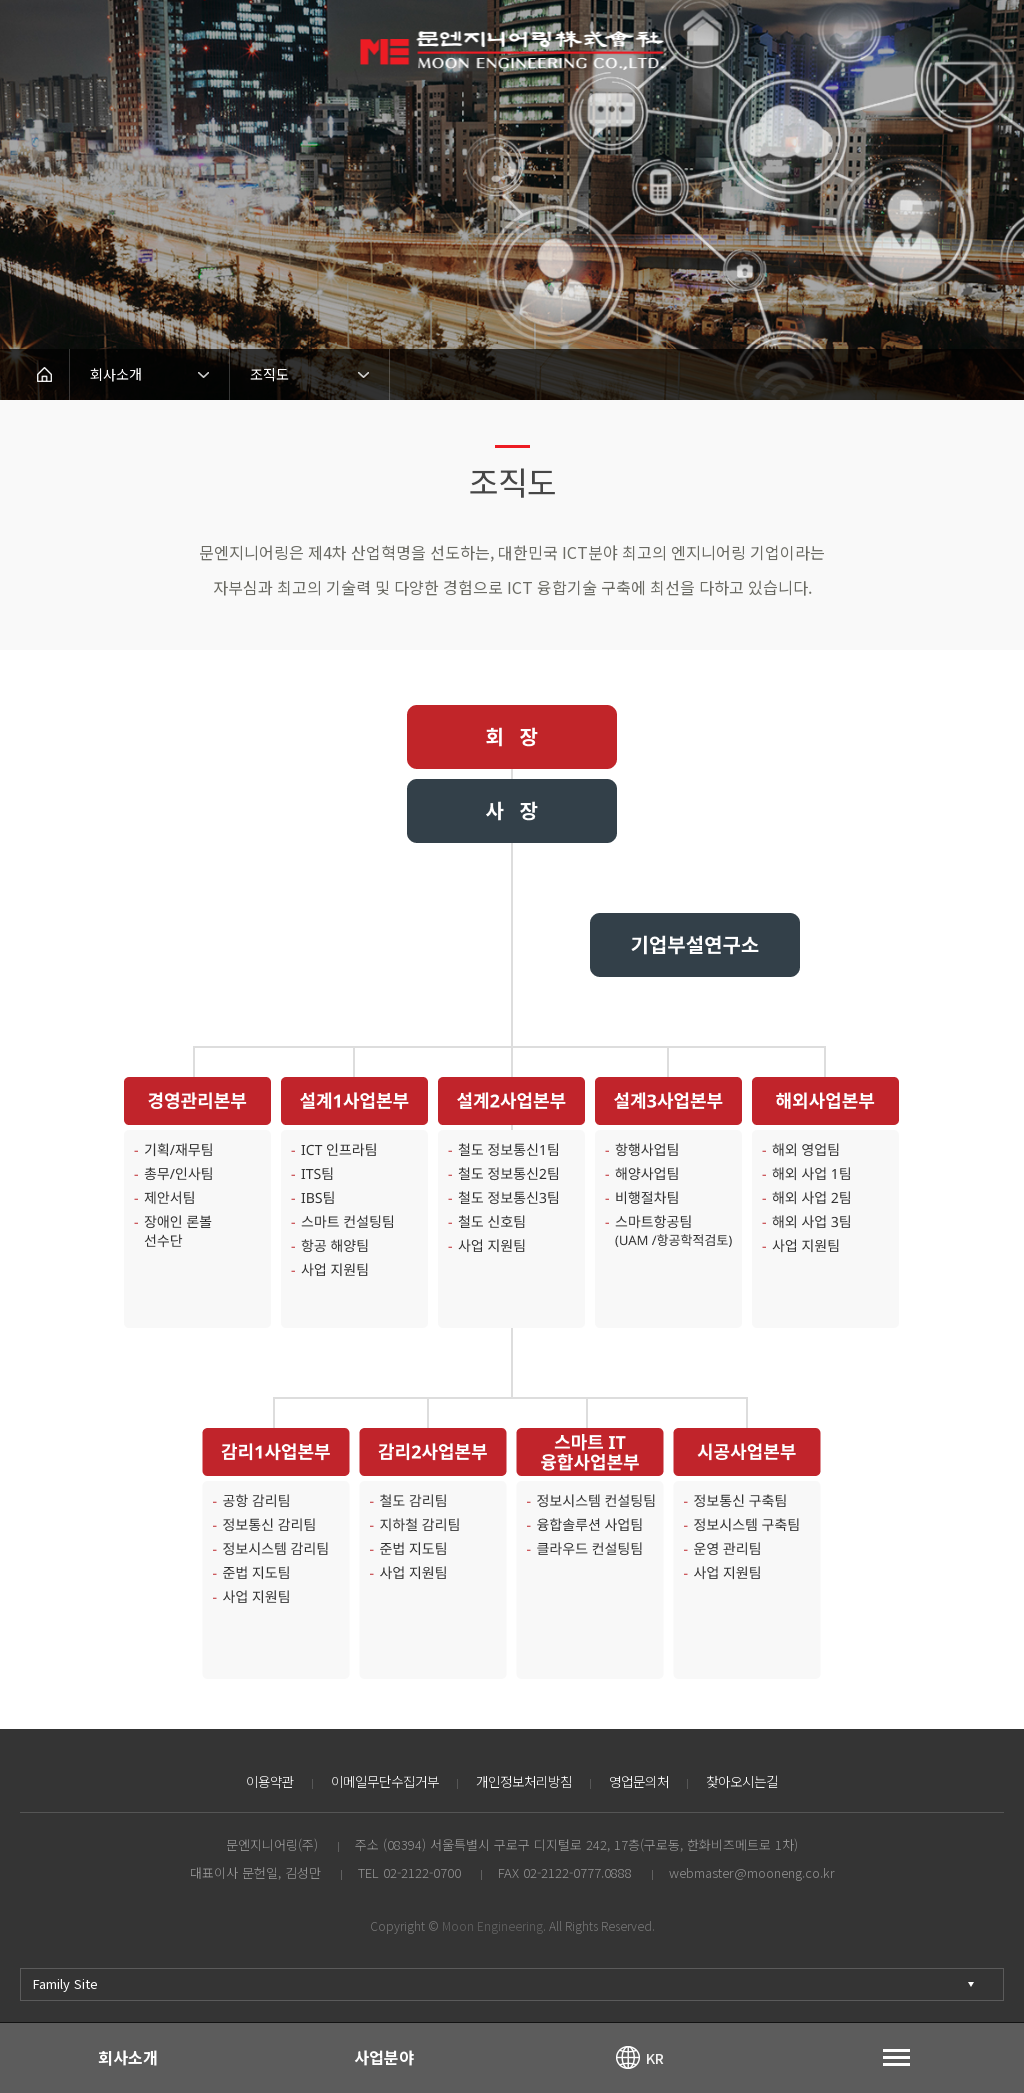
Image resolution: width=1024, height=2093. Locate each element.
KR (655, 2057)
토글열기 (896, 2057)
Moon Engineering (492, 1925)
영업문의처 (646, 1781)
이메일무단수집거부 (377, 1781)
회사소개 (128, 2057)
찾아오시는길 (755, 1781)
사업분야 (384, 2057)
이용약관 (256, 1781)
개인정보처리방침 (525, 1781)
